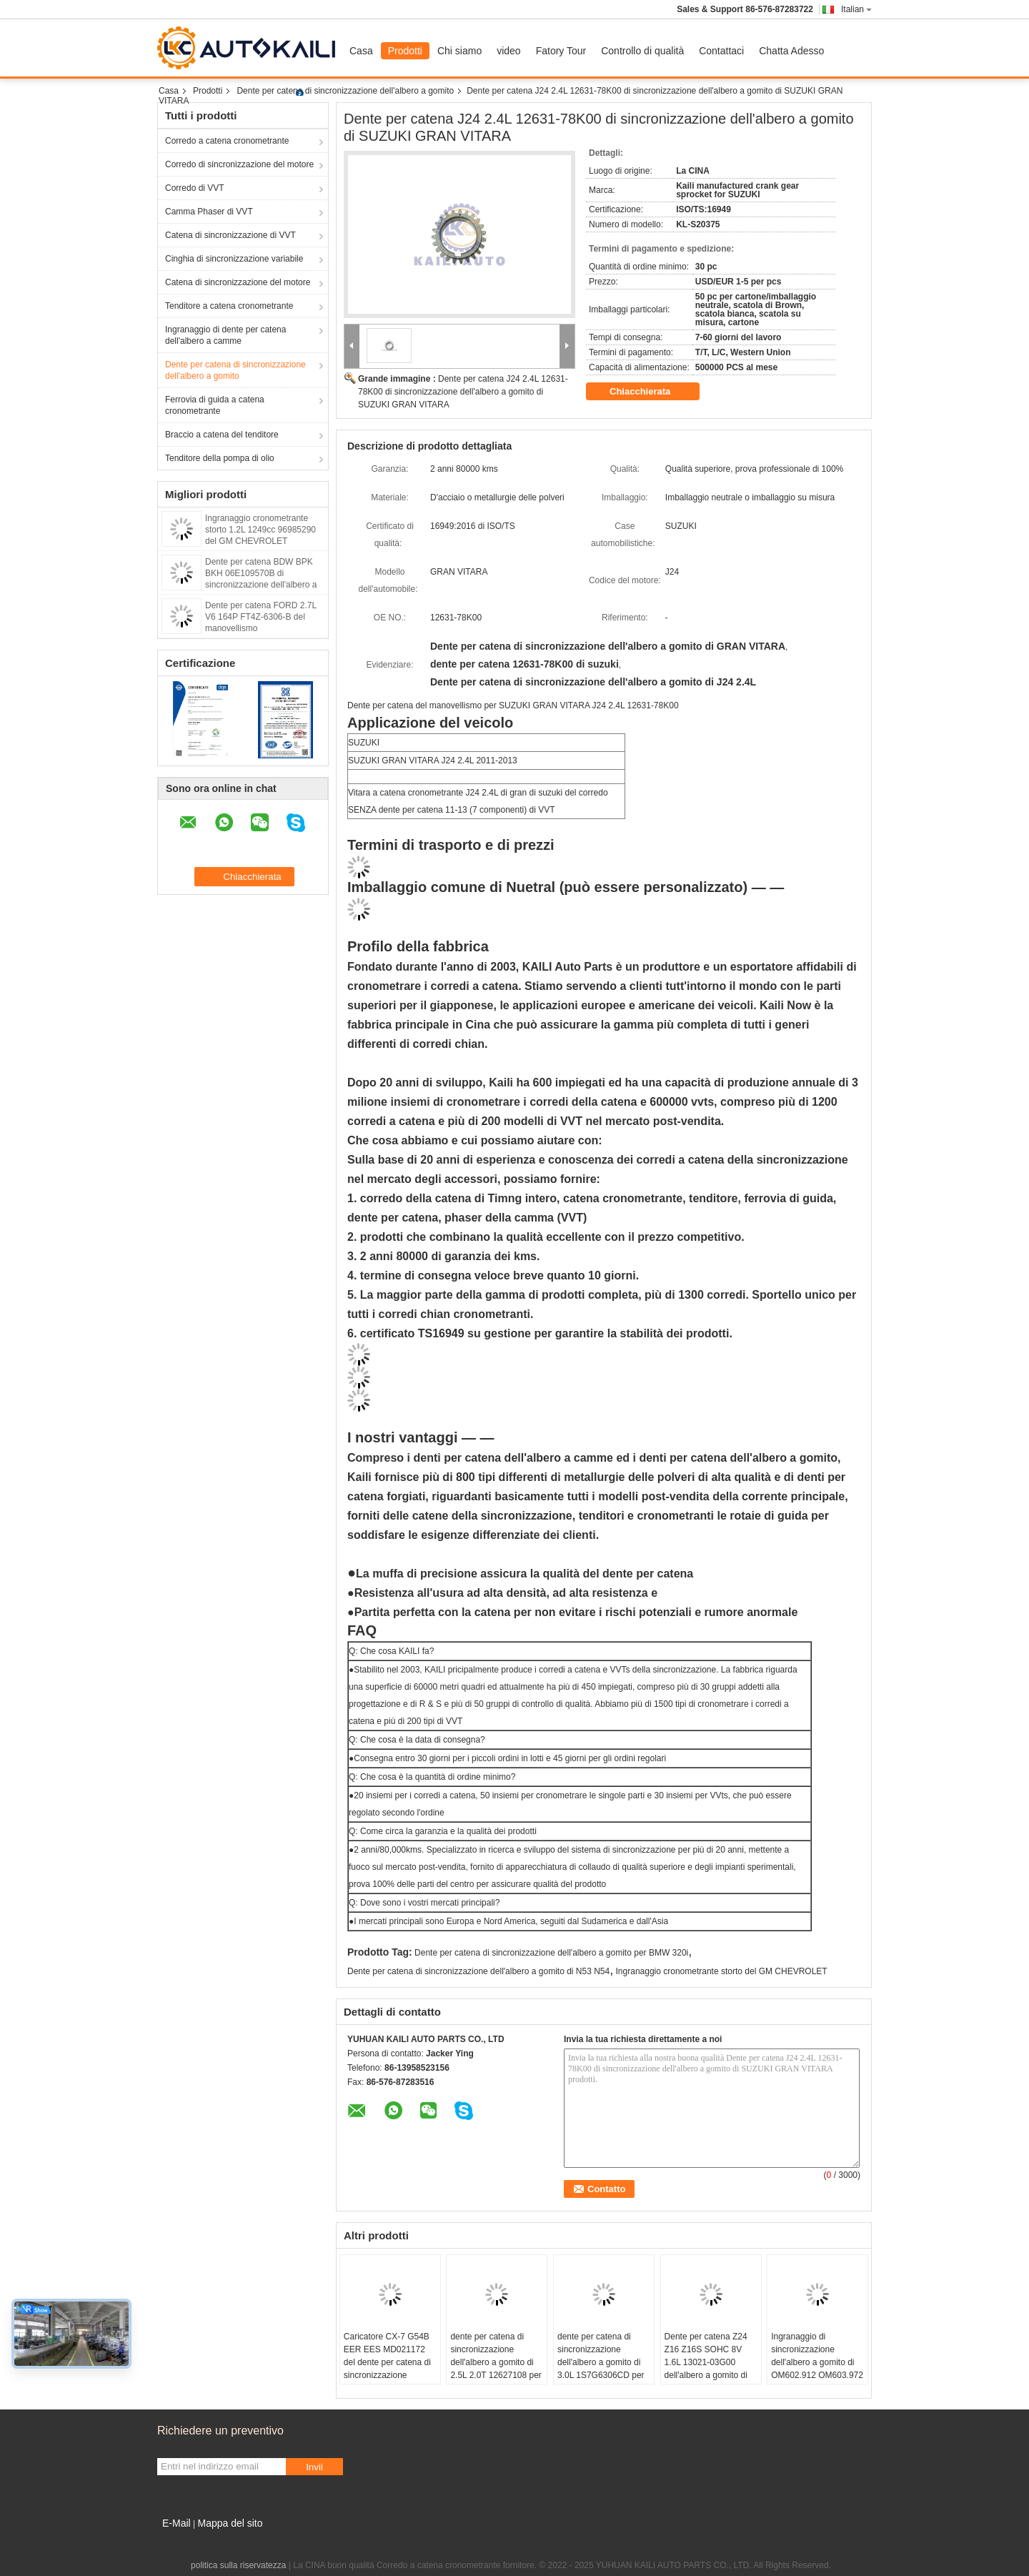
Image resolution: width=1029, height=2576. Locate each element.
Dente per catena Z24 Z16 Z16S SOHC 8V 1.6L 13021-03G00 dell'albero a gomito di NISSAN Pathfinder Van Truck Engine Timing (710, 2369)
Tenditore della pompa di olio (219, 458)
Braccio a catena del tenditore (222, 435)
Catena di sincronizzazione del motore (237, 282)
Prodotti (405, 50)
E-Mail (176, 2523)
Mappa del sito (229, 2523)
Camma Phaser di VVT (209, 212)
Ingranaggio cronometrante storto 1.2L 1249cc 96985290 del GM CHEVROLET (260, 529)
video (508, 50)
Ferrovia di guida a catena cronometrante (214, 405)
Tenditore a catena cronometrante (229, 306)
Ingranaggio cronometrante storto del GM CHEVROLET (721, 1971)
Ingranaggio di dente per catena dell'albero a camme (225, 335)
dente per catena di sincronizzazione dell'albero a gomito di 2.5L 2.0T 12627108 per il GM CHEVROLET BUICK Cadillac (495, 2369)
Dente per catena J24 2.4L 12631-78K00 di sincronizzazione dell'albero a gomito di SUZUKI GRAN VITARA (463, 392)
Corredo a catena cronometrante (227, 141)
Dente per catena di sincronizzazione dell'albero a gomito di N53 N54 (478, 1971)
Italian (856, 9)
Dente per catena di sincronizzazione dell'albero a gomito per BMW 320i (551, 1953)
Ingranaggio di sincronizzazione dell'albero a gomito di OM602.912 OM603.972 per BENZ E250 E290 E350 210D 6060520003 (817, 2375)
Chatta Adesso (791, 51)
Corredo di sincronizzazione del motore (239, 164)
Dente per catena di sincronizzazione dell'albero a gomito (345, 91)
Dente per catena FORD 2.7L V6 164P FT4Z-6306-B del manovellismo (261, 616)
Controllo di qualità (642, 50)
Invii (314, 2467)
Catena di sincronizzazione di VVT (230, 235)
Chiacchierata (650, 392)
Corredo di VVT (194, 188)
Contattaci (721, 50)
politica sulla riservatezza (238, 2565)
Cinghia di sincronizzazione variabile (234, 259)
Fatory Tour (561, 50)
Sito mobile (182, 2541)
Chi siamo (459, 50)
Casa (361, 50)
